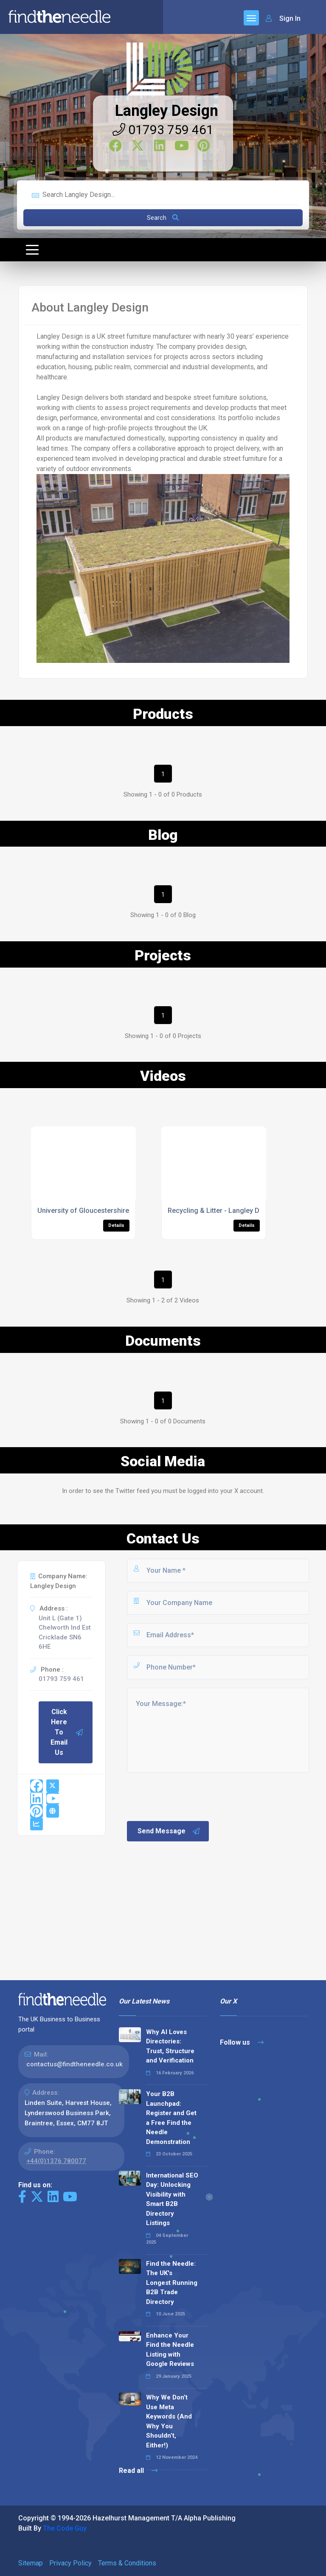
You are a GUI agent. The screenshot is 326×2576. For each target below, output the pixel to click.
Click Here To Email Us (67, 1732)
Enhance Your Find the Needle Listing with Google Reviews (170, 2350)
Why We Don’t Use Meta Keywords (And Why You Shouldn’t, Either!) (169, 2421)
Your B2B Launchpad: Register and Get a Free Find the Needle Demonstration (171, 2118)
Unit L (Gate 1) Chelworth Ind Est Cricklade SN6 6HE (65, 1632)
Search (163, 218)
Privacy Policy (70, 2563)
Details (116, 1225)
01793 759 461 (163, 129)
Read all (138, 2471)
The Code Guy (65, 2528)
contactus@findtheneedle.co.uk (74, 2064)
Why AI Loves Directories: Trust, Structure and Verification (170, 2046)
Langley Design (166, 111)
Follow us (242, 2042)
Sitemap (30, 2563)
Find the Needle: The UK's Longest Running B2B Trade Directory (171, 2283)
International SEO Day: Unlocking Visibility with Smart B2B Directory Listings (172, 2199)
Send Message (169, 1831)
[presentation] (190, 1796)
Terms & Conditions (127, 2563)
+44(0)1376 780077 (56, 2161)
